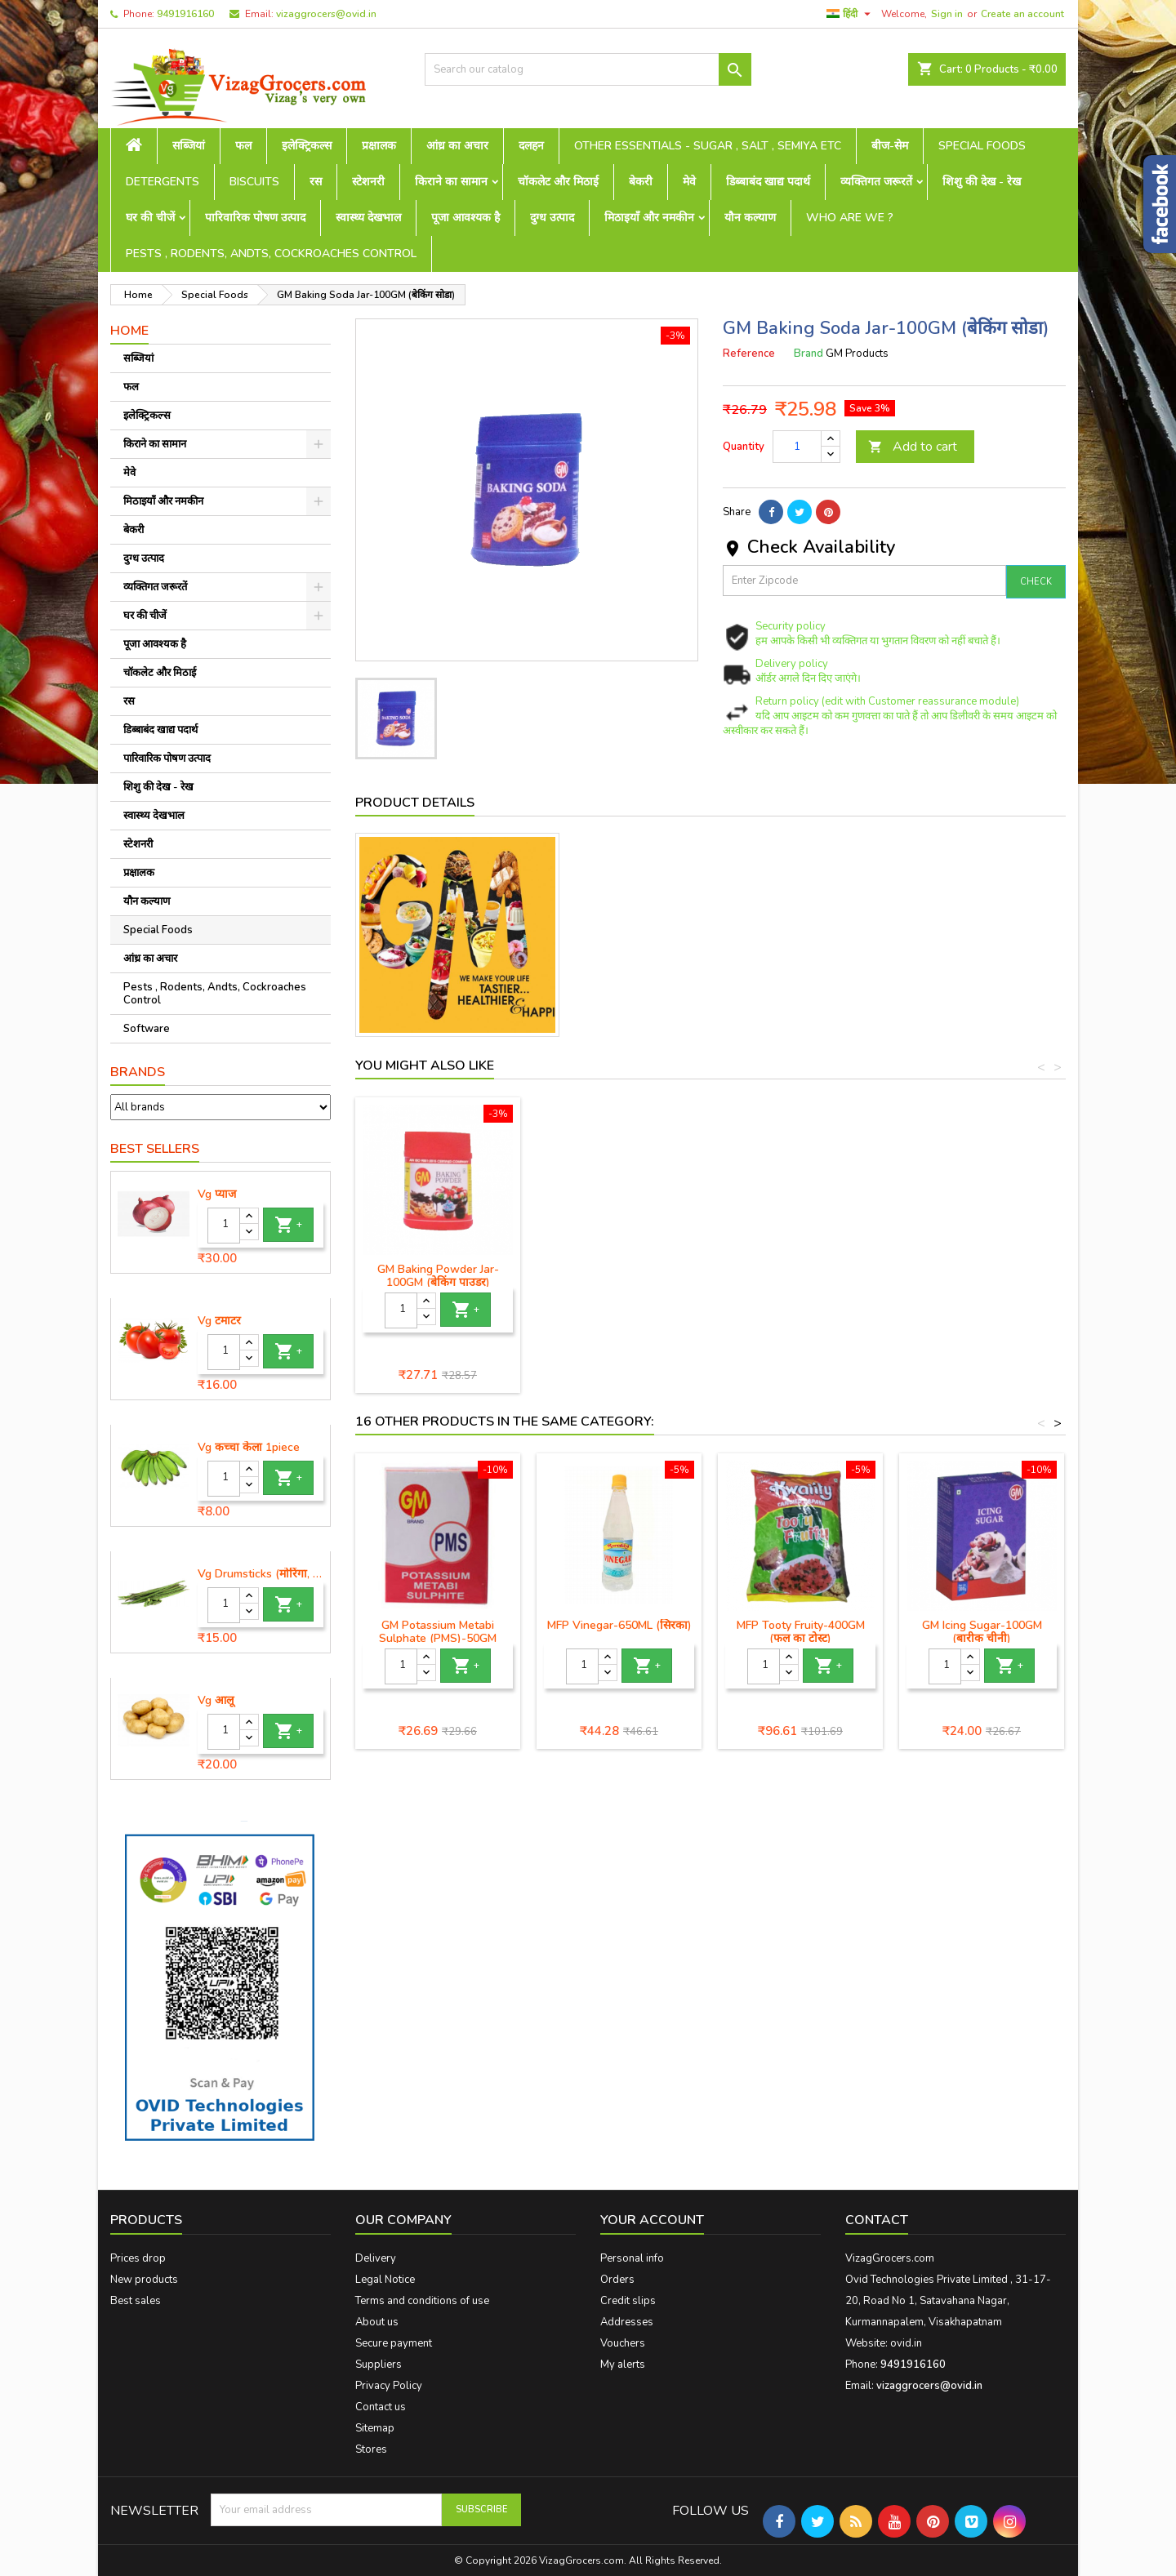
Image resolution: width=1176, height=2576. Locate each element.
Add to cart (912, 447)
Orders (617, 2279)
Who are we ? (849, 217)
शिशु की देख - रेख (981, 181)
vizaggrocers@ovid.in (326, 13)
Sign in (947, 13)
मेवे (689, 181)
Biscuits (254, 181)
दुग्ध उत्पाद (552, 217)
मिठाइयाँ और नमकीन (649, 217)
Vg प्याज (217, 1194)
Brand (808, 353)
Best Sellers (154, 1149)
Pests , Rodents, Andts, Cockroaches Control (271, 253)
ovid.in (906, 2343)
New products (144, 2279)
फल (243, 145)
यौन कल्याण (750, 217)
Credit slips (628, 2300)
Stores (371, 2449)
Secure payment (393, 2343)
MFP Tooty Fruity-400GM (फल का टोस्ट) (801, 1631)
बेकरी (641, 181)
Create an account (1022, 13)
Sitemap (374, 2428)
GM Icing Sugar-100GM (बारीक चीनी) (982, 1631)
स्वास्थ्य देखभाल (368, 217)
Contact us (380, 2407)
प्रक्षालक (379, 145)
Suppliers (378, 2364)
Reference (749, 353)
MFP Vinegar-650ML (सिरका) (619, 1625)
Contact (876, 2220)
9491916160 (185, 13)
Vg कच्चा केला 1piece (249, 1447)
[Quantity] (223, 1226)
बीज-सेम (889, 145)
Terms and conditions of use (422, 2300)
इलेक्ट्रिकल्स (307, 145)
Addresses (626, 2322)
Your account (652, 2220)
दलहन (531, 145)
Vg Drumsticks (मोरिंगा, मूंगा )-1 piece (260, 1574)
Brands (137, 1072)
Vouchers (622, 2343)
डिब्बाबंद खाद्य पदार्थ (768, 181)
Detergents (162, 181)
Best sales (135, 2300)
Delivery (375, 2258)
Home (129, 331)
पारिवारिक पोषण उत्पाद (255, 217)
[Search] (588, 69)
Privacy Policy (388, 2385)
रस (316, 181)
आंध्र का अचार (457, 145)
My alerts (622, 2364)
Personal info (632, 2258)
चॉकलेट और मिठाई (558, 181)
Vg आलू (216, 1700)
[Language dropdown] (850, 14)
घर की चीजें (150, 217)
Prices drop (138, 2258)
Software (146, 1028)
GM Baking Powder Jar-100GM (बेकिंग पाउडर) (438, 1275)
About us (377, 2322)
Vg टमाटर (219, 1321)
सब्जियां (188, 145)
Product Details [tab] (414, 803)
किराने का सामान (451, 181)
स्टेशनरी (368, 181)
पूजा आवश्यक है (465, 217)
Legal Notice (385, 2279)
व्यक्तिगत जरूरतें (876, 181)
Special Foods (982, 145)
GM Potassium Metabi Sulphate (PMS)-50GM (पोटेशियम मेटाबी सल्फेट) (438, 1638)
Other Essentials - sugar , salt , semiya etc (707, 145)
